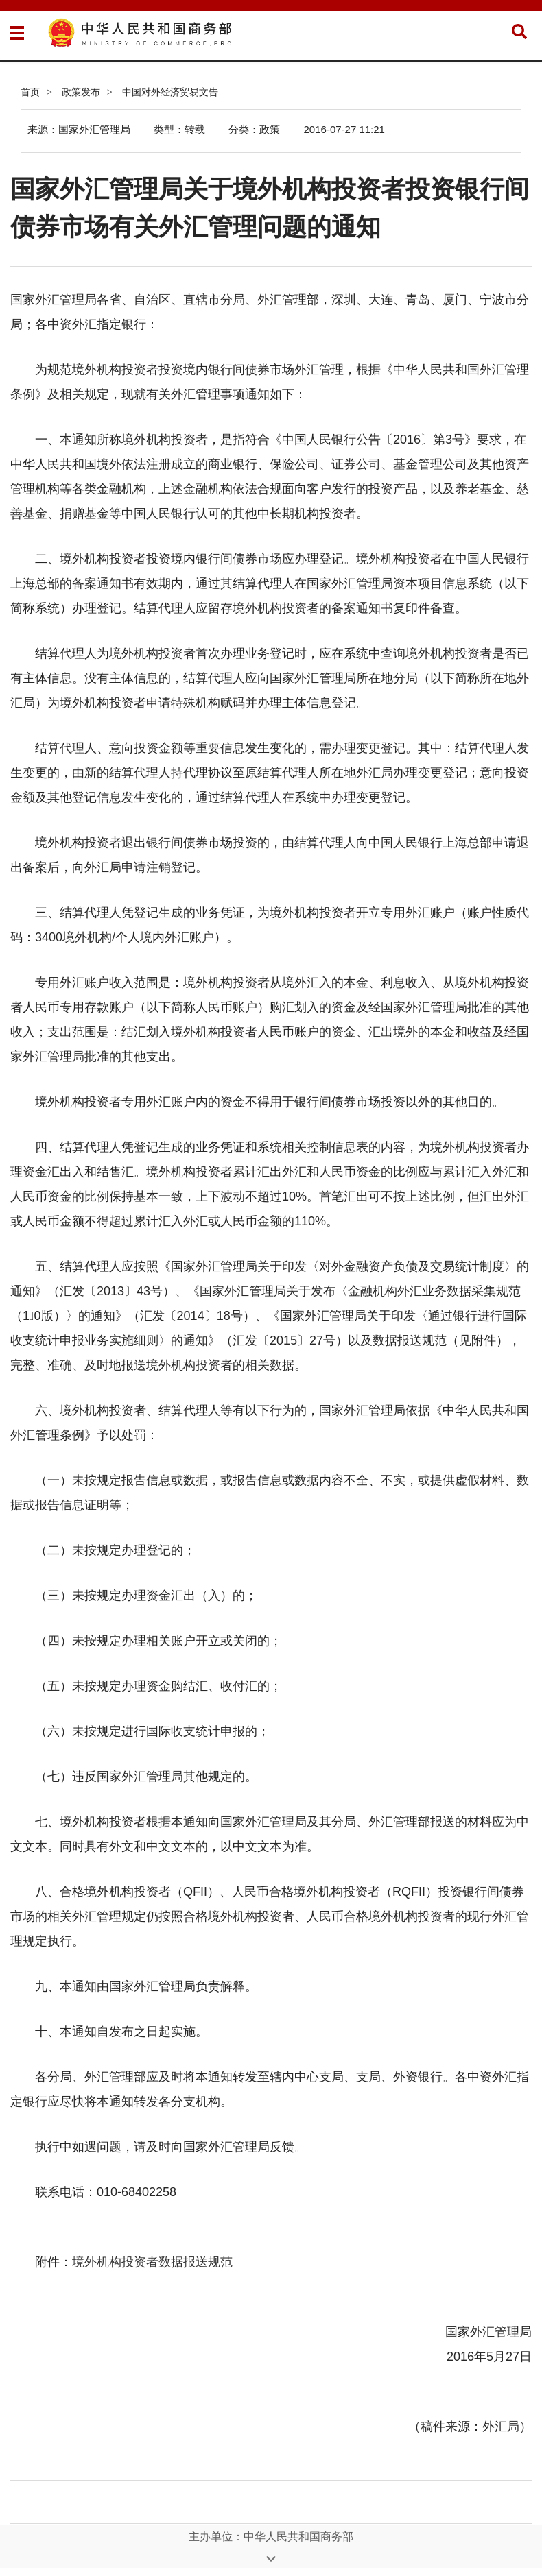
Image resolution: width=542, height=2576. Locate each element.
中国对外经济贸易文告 (170, 91)
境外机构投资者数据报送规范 (152, 2262)
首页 (30, 91)
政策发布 (81, 91)
